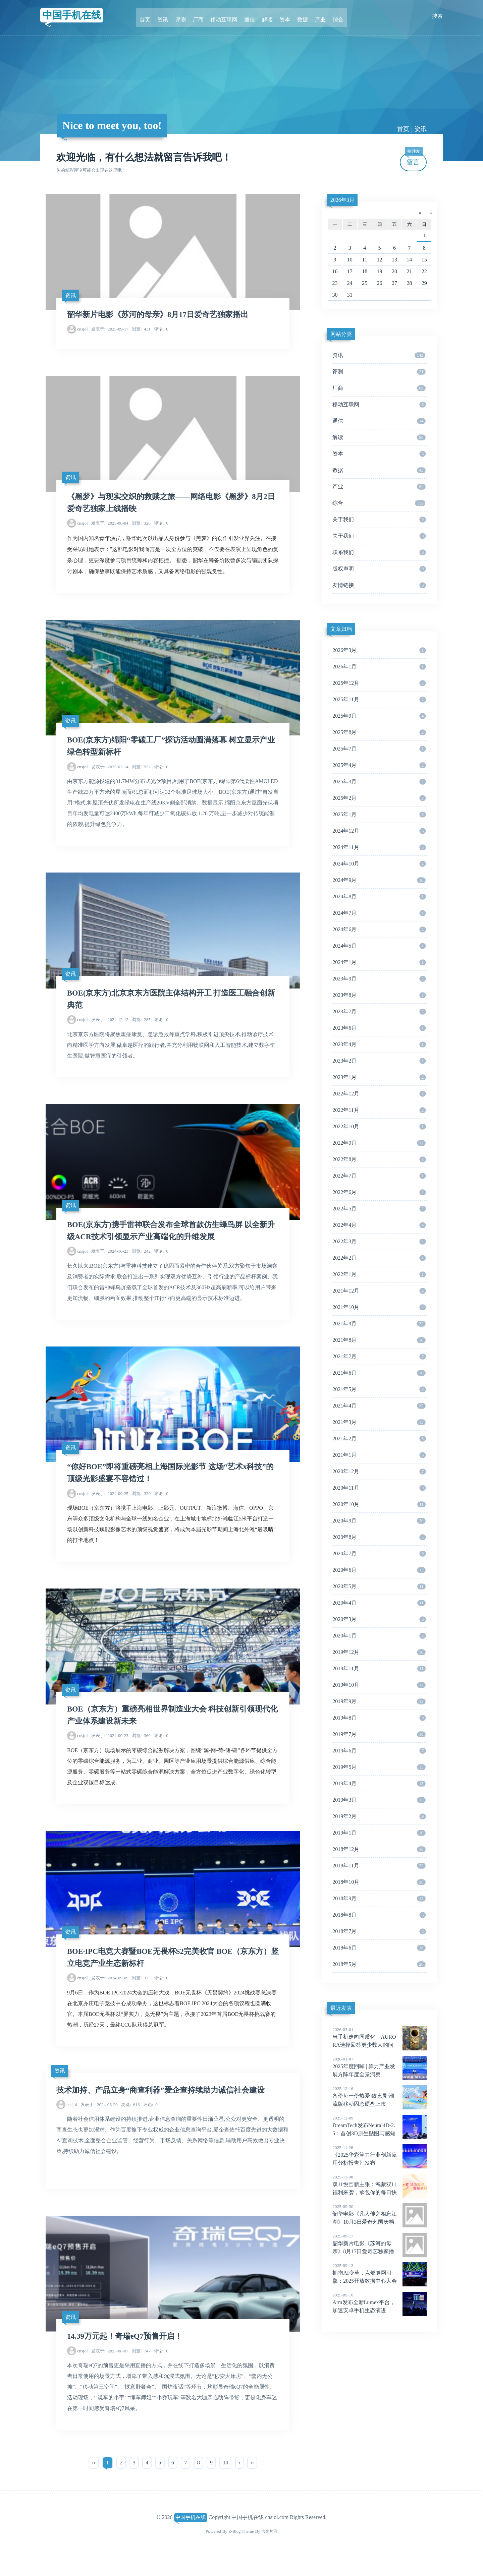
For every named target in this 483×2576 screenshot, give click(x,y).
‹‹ (94, 2481)
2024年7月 (379, 913)
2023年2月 (379, 1061)
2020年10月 (379, 1504)
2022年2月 (379, 1258)
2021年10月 (379, 1307)
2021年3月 (379, 1422)
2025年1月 (379, 815)
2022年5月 (379, 1209)
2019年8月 (379, 1718)
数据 (297, 16)
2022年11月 (379, 1110)
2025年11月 (379, 700)
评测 (185, 16)
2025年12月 (379, 683)
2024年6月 (379, 929)
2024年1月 (379, 962)
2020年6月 (379, 1570)
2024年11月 (379, 847)
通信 (249, 16)
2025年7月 (379, 749)
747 (141, 2369)
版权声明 (379, 569)
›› (252, 2481)
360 (141, 1749)
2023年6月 (379, 1028)
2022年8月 (379, 1159)
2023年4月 (379, 1044)
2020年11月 (379, 1488)
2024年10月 (379, 864)
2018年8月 (379, 1915)
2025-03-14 (109, 772)
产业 (314, 16)
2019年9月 (379, 1701)
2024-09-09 (109, 1994)
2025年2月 (379, 798)
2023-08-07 (109, 2369)
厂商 (201, 16)
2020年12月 (379, 1472)
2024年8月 (379, 897)
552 (141, 772)
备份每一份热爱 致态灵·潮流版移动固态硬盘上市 (379, 2096)
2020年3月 (379, 1619)
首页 (153, 16)
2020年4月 (379, 1603)
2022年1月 (379, 1274)
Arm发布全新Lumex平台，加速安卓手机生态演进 (379, 2302)
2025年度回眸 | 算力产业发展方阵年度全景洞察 (379, 2066)
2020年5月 (379, 1586)
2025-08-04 (109, 527)
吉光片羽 (269, 2549)
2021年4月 (379, 1406)
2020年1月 (379, 1636)
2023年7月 (379, 1012)
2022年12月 (379, 1094)
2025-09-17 (109, 331)
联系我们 (379, 552)
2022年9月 (379, 1143)
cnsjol (82, 331)
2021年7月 (379, 1357)
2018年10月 (379, 1882)
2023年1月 (379, 1077)
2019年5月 (379, 1767)
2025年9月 (379, 716)
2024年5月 (379, 946)
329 (141, 1505)
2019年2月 (379, 1816)
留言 (413, 159)
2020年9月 (379, 1521)
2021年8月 (379, 1340)
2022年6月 (379, 1192)
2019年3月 (379, 1800)
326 (141, 527)
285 (141, 1027)
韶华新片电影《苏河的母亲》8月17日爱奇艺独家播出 (161, 316)
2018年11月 (379, 1866)
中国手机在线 (75, 16)
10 (225, 2481)
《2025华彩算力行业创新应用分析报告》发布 (379, 2155)
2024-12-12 (109, 1027)
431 (141, 331)
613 (130, 2120)
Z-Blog (233, 2549)
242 (141, 1261)
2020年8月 (379, 1537)
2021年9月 (379, 1324)
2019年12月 (379, 1652)
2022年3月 (379, 1242)
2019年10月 (379, 1685)
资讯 (169, 16)
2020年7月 (379, 1554)
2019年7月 (379, 1734)
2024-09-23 (109, 1749)
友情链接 (379, 585)
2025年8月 (379, 732)
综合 (330, 16)
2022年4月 (379, 1225)
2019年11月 (379, 1669)
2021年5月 (379, 1389)
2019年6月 (379, 1751)
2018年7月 (379, 1931)
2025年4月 (379, 765)
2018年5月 (379, 1964)
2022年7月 (379, 1176)
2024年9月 (379, 880)
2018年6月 (379, 1948)
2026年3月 (342, 200)
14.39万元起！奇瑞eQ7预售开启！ (127, 2354)
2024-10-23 (109, 1261)
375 (141, 1994)
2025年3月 (379, 782)
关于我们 (379, 520)
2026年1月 (379, 667)
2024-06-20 (99, 2120)
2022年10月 (379, 1127)
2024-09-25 (109, 1505)
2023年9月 (379, 979)
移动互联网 (225, 16)
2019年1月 (379, 1833)
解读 (265, 16)
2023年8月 (379, 995)
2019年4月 (379, 1784)
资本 (281, 16)
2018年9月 (379, 1899)
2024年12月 (379, 831)
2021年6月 (379, 1373)
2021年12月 (379, 1291)
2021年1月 (379, 1455)
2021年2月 (379, 1439)
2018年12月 (379, 1849)
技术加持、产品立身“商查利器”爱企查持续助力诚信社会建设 (165, 2106)
